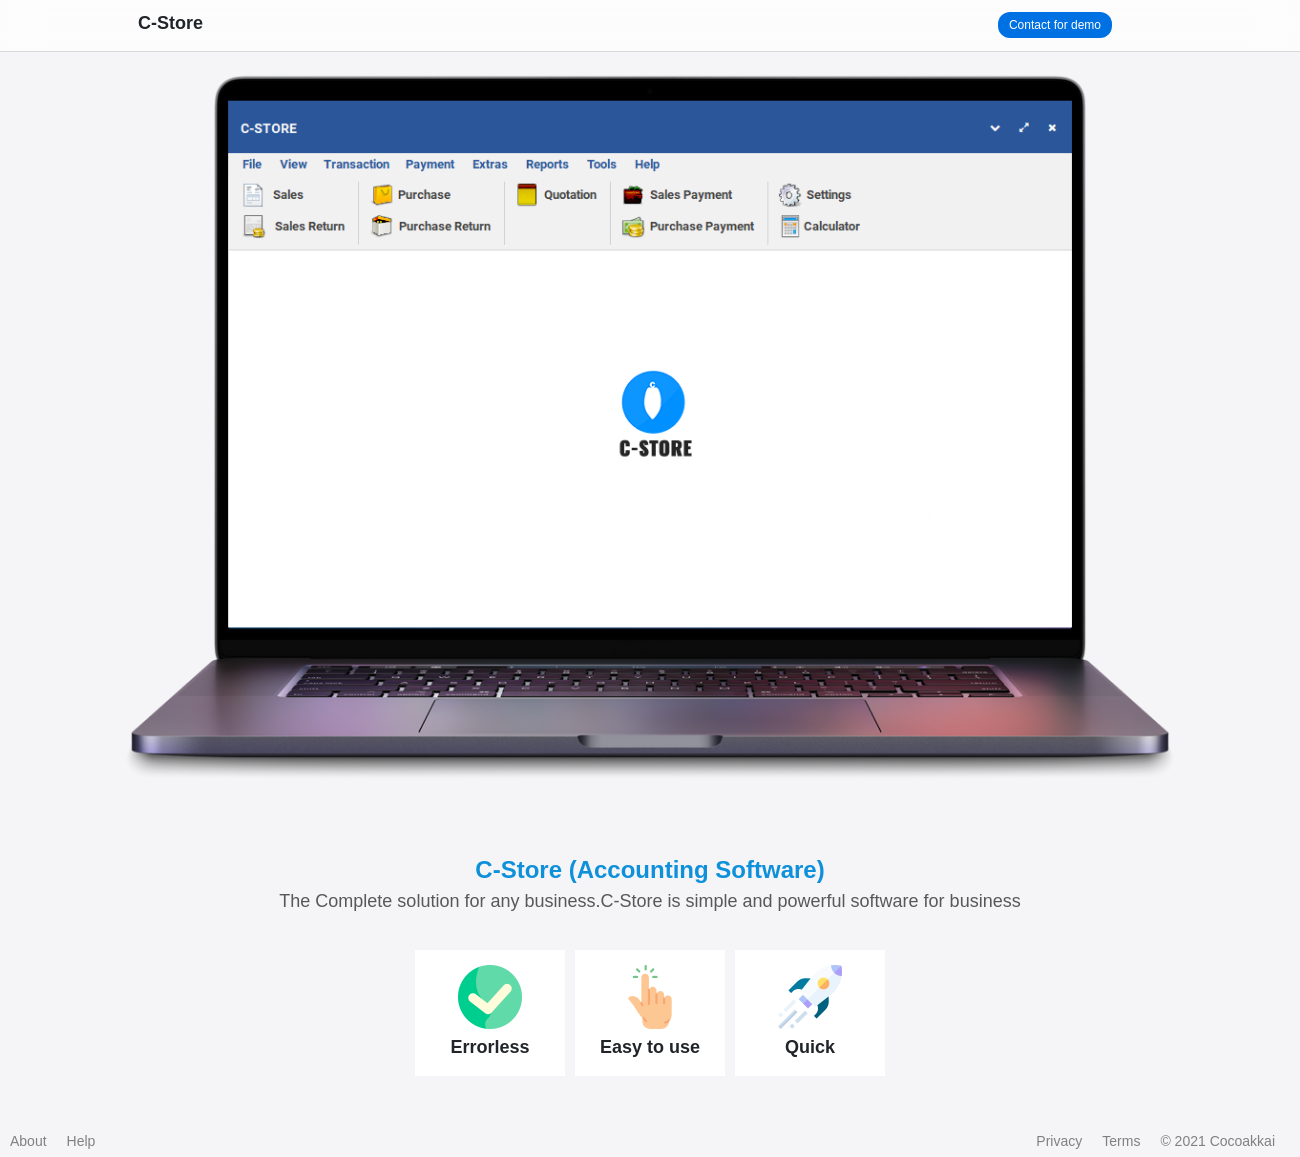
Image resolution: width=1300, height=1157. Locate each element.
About (28, 1141)
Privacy (1059, 1141)
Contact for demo (1055, 25)
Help (81, 1141)
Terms (1121, 1141)
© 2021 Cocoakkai (1217, 1141)
